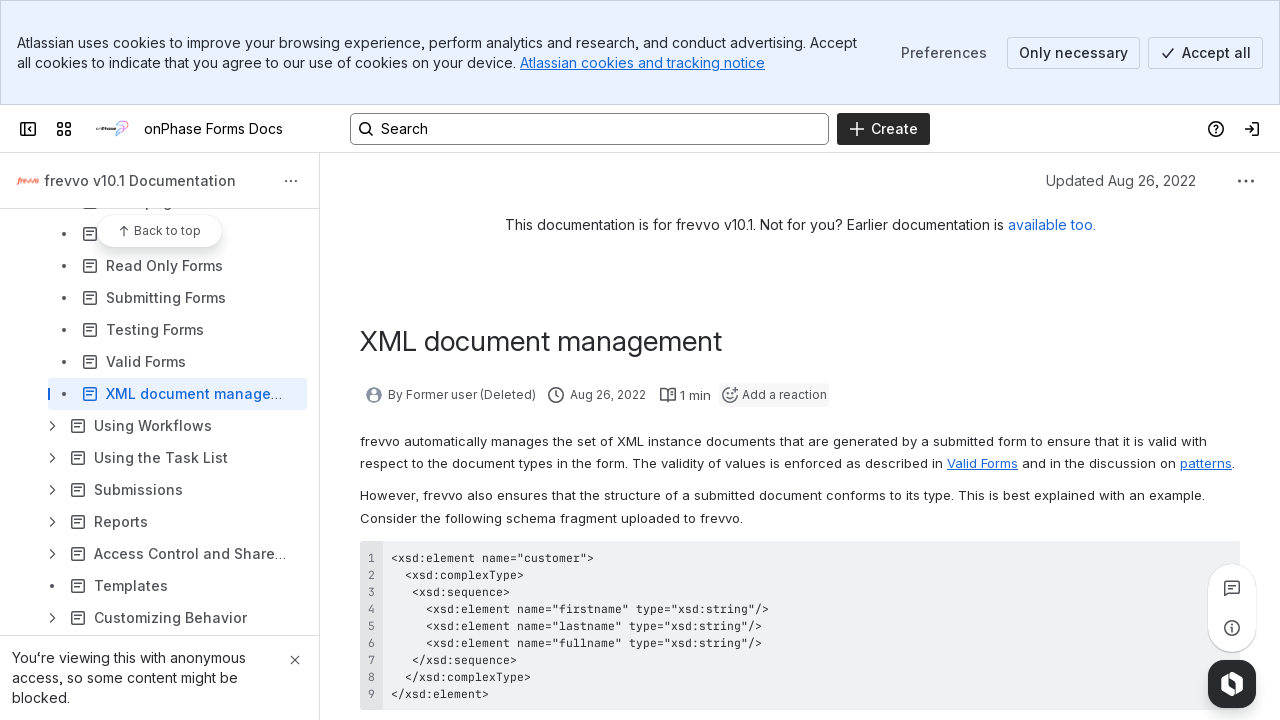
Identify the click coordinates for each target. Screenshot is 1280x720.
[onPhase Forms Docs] (112, 129)
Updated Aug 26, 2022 (1121, 180)
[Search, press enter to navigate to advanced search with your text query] (589, 129)
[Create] (883, 129)
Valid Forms (982, 463)
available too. (1052, 224)
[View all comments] (1232, 588)
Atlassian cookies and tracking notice (642, 62)
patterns (1206, 463)
